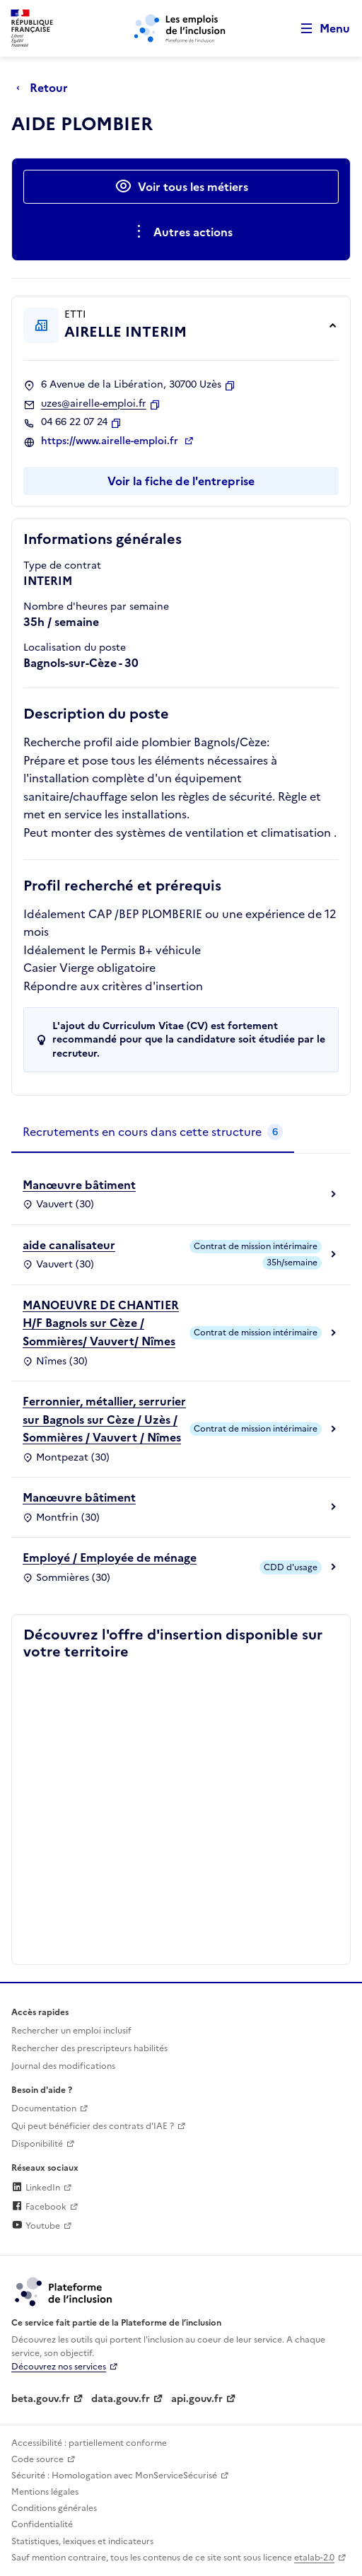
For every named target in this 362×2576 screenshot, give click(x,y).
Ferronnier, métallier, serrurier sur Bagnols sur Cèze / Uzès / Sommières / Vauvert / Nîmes (104, 1419)
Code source (37, 2459)
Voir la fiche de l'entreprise (181, 480)
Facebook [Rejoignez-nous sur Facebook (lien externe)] (38, 2206)
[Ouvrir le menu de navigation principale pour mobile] (319, 28)
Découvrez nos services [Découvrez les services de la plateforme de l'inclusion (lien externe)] (58, 2366)
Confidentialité (42, 2524)
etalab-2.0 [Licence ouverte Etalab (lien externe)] (314, 2557)
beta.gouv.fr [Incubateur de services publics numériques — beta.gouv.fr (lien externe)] (40, 2398)
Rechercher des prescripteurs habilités (89, 2048)
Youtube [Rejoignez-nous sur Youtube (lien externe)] (35, 2226)
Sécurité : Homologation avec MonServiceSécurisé (114, 2475)
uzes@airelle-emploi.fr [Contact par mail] (93, 404)
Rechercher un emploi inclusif (71, 2030)
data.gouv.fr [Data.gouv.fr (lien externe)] (120, 2398)
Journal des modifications (63, 2066)
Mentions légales (44, 2491)
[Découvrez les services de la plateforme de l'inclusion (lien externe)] (64, 2291)
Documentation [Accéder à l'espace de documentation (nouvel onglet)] (43, 2108)
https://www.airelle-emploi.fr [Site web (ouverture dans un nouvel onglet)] (111, 441)
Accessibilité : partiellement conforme (89, 2443)
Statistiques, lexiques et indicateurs (82, 2541)
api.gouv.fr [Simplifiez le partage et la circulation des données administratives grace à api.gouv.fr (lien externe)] (197, 2398)
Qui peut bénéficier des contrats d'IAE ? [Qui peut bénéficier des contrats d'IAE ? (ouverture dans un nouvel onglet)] (92, 2126)
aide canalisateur (69, 1244)
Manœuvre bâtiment (79, 1184)
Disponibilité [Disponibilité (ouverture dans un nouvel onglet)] (37, 2143)
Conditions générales (54, 2508)
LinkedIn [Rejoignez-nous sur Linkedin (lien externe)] (35, 2187)
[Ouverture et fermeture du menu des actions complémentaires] (181, 232)
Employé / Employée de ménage (110, 1557)
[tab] (152, 1132)
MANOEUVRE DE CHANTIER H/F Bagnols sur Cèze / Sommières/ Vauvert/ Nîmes (101, 1323)
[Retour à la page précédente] (45, 88)
